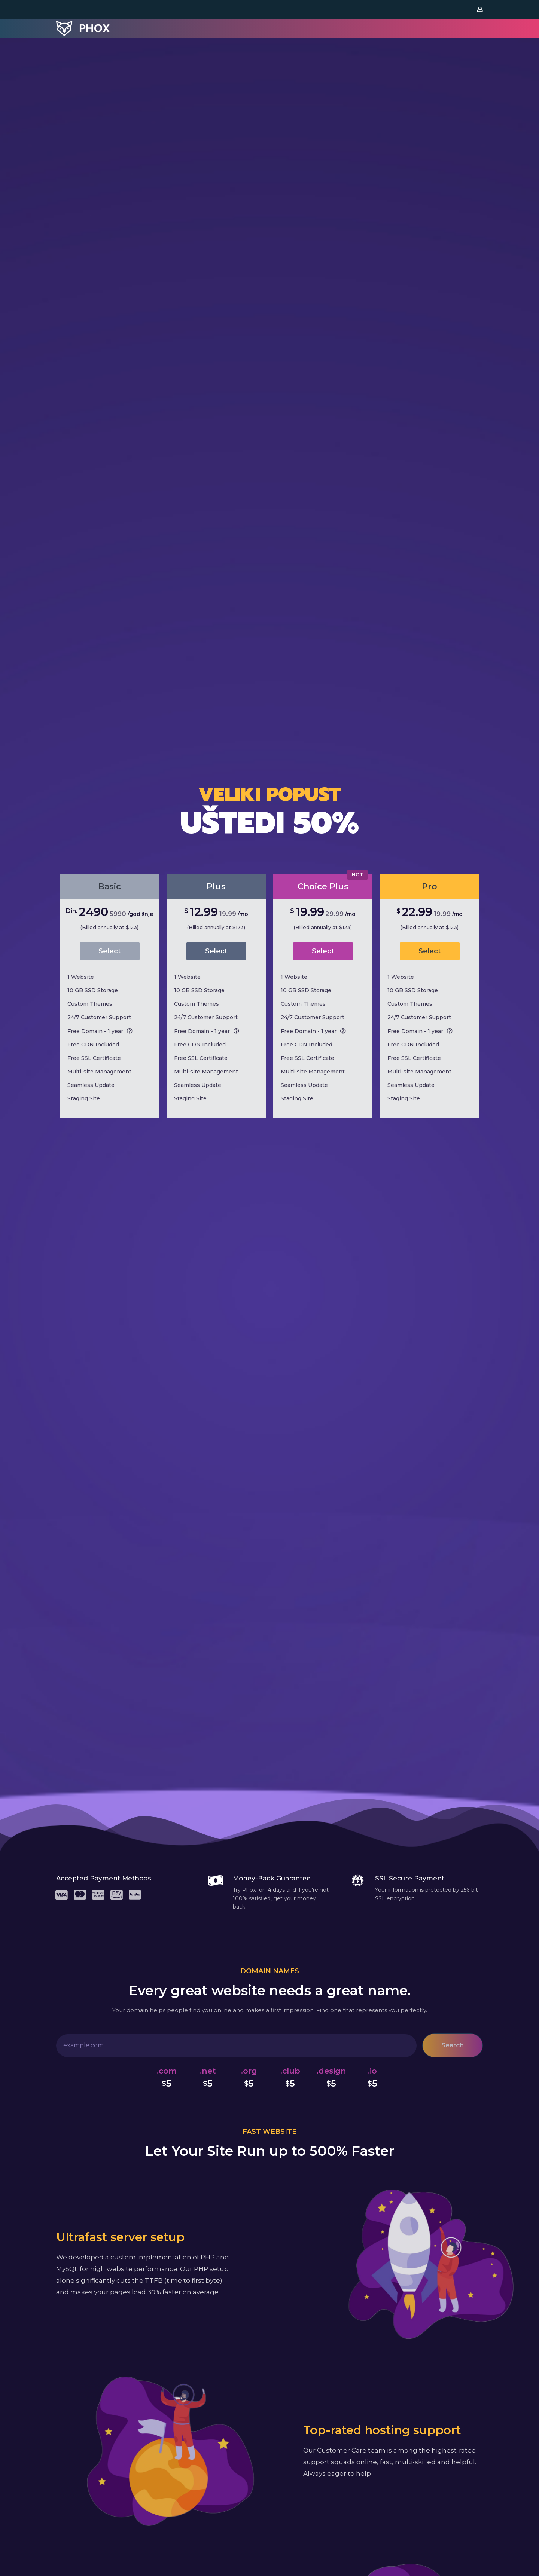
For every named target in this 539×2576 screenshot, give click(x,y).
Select (109, 951)
